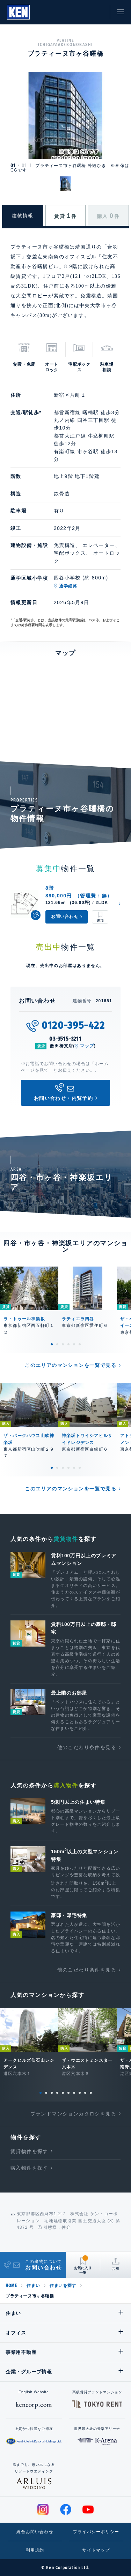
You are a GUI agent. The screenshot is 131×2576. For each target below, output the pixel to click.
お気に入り (82, 12)
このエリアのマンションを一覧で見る (70, 1365)
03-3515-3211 (65, 1038)
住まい (33, 2285)
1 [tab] (52, 1344)
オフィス (16, 2332)
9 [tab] (85, 2093)
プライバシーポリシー (96, 2532)
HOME (11, 2285)
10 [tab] (91, 2093)
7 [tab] (74, 2093)
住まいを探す (63, 2285)
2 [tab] (57, 1344)
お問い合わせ (97, 12)
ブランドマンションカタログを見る (73, 2114)
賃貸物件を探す (29, 2151)
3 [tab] (63, 1344)
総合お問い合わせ (34, 2532)
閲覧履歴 (66, 12)
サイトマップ (96, 2550)
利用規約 (35, 2550)
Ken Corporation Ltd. (18, 12)
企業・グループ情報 (29, 2371)
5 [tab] (74, 1344)
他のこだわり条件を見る (86, 1747)
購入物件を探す (29, 2168)
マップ (87, 1045)
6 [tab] (80, 1344)
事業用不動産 (21, 2352)
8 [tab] (80, 2093)
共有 (115, 2269)
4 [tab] (68, 1344)
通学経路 (68, 586)
